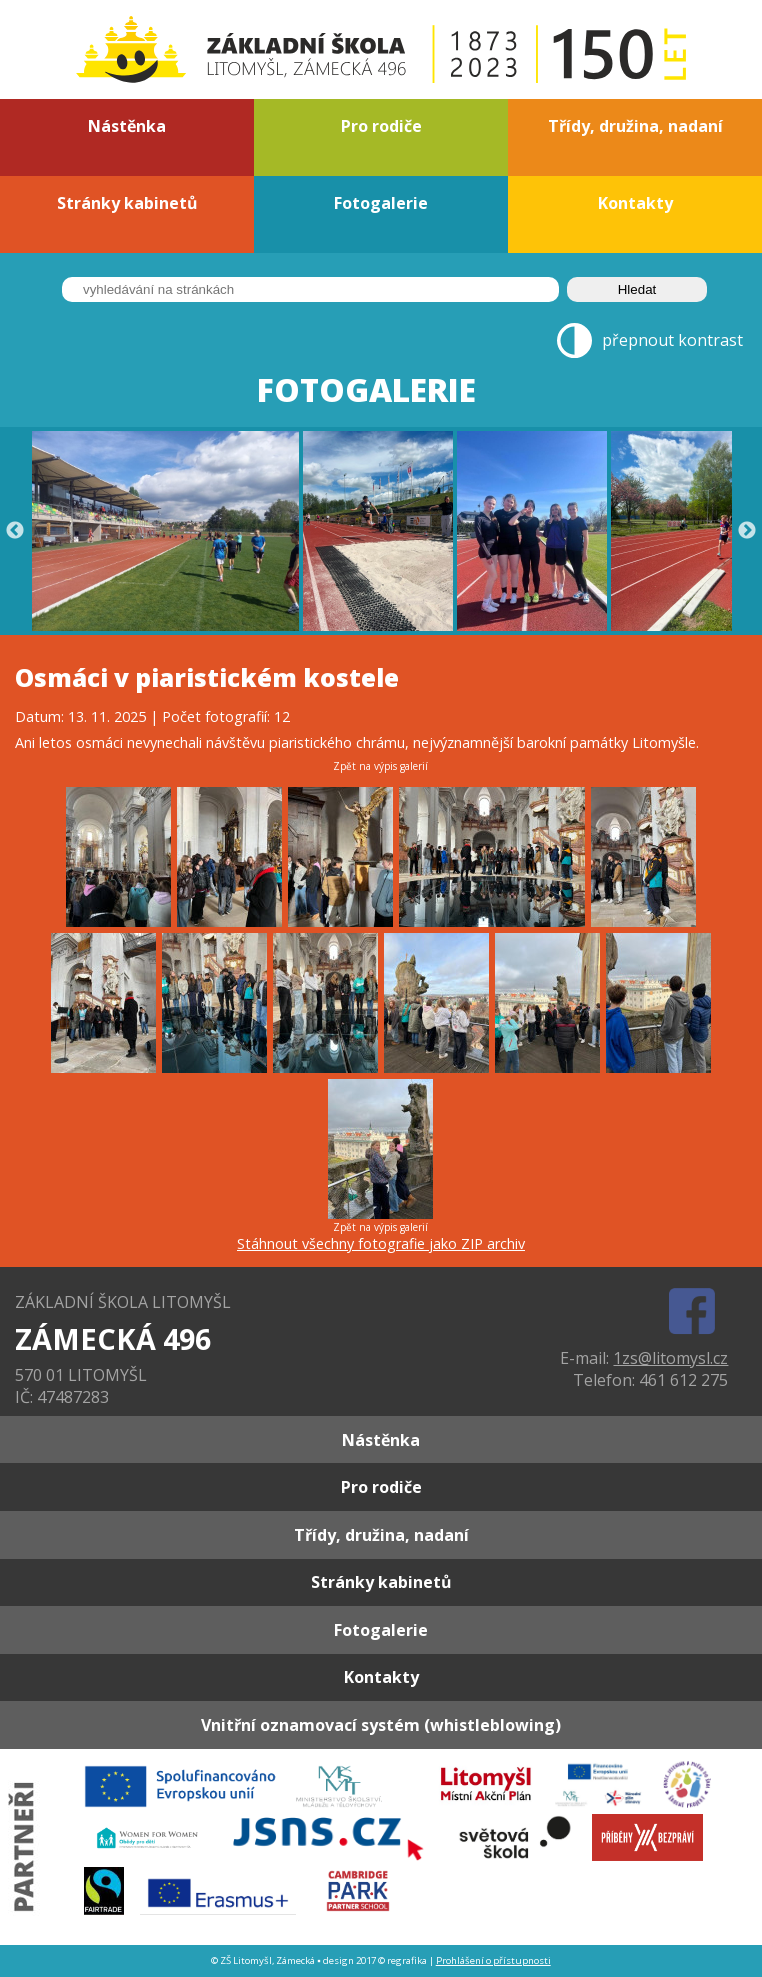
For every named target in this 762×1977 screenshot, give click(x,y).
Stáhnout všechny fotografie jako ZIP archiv (381, 1243)
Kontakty (635, 203)
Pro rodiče (381, 126)
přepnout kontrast (672, 341)
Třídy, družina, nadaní (635, 126)
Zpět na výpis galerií (380, 766)
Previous (15, 531)
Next (747, 531)
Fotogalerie (381, 203)
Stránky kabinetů (127, 203)
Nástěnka (127, 126)
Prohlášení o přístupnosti (493, 1960)
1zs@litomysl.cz (670, 1358)
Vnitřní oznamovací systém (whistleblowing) (381, 1725)
